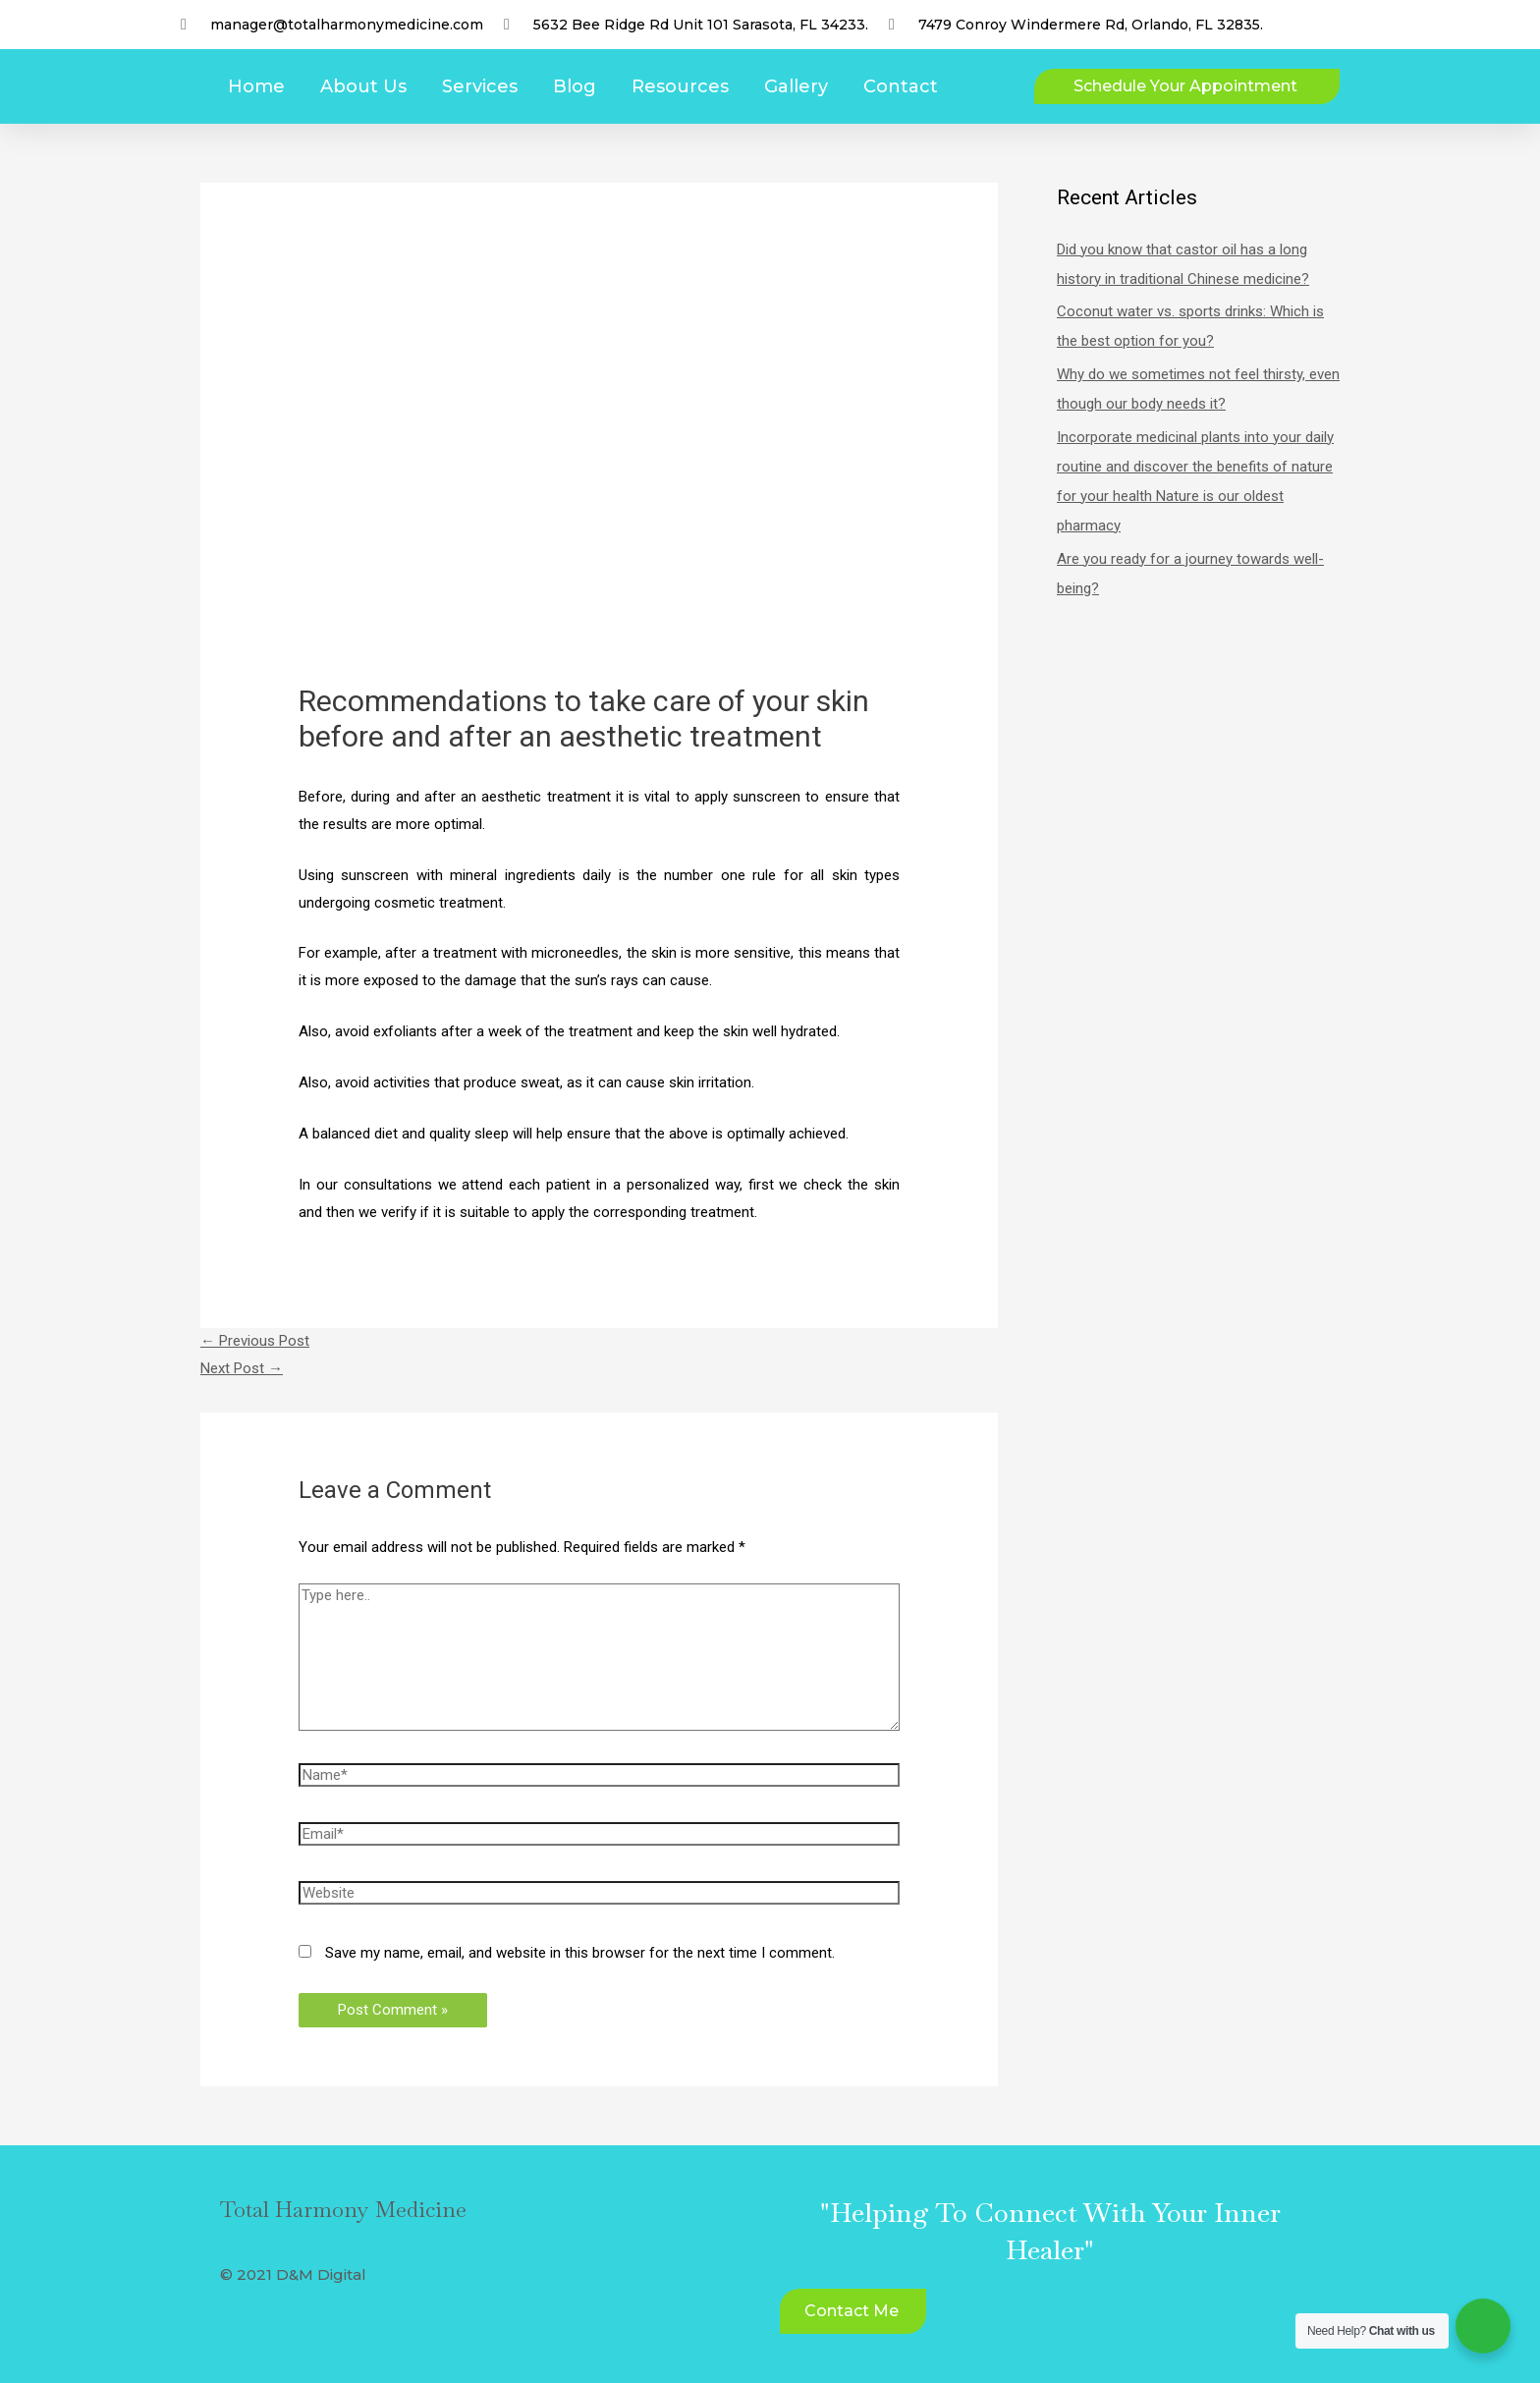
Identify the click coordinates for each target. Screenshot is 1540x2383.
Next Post (241, 1368)
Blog (574, 86)
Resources (680, 86)
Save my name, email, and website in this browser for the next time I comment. (580, 1953)
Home (256, 86)
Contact (900, 86)
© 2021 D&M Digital (293, 2274)
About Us (363, 86)
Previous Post (254, 1341)
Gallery (796, 86)
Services (480, 86)
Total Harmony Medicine (343, 2209)
